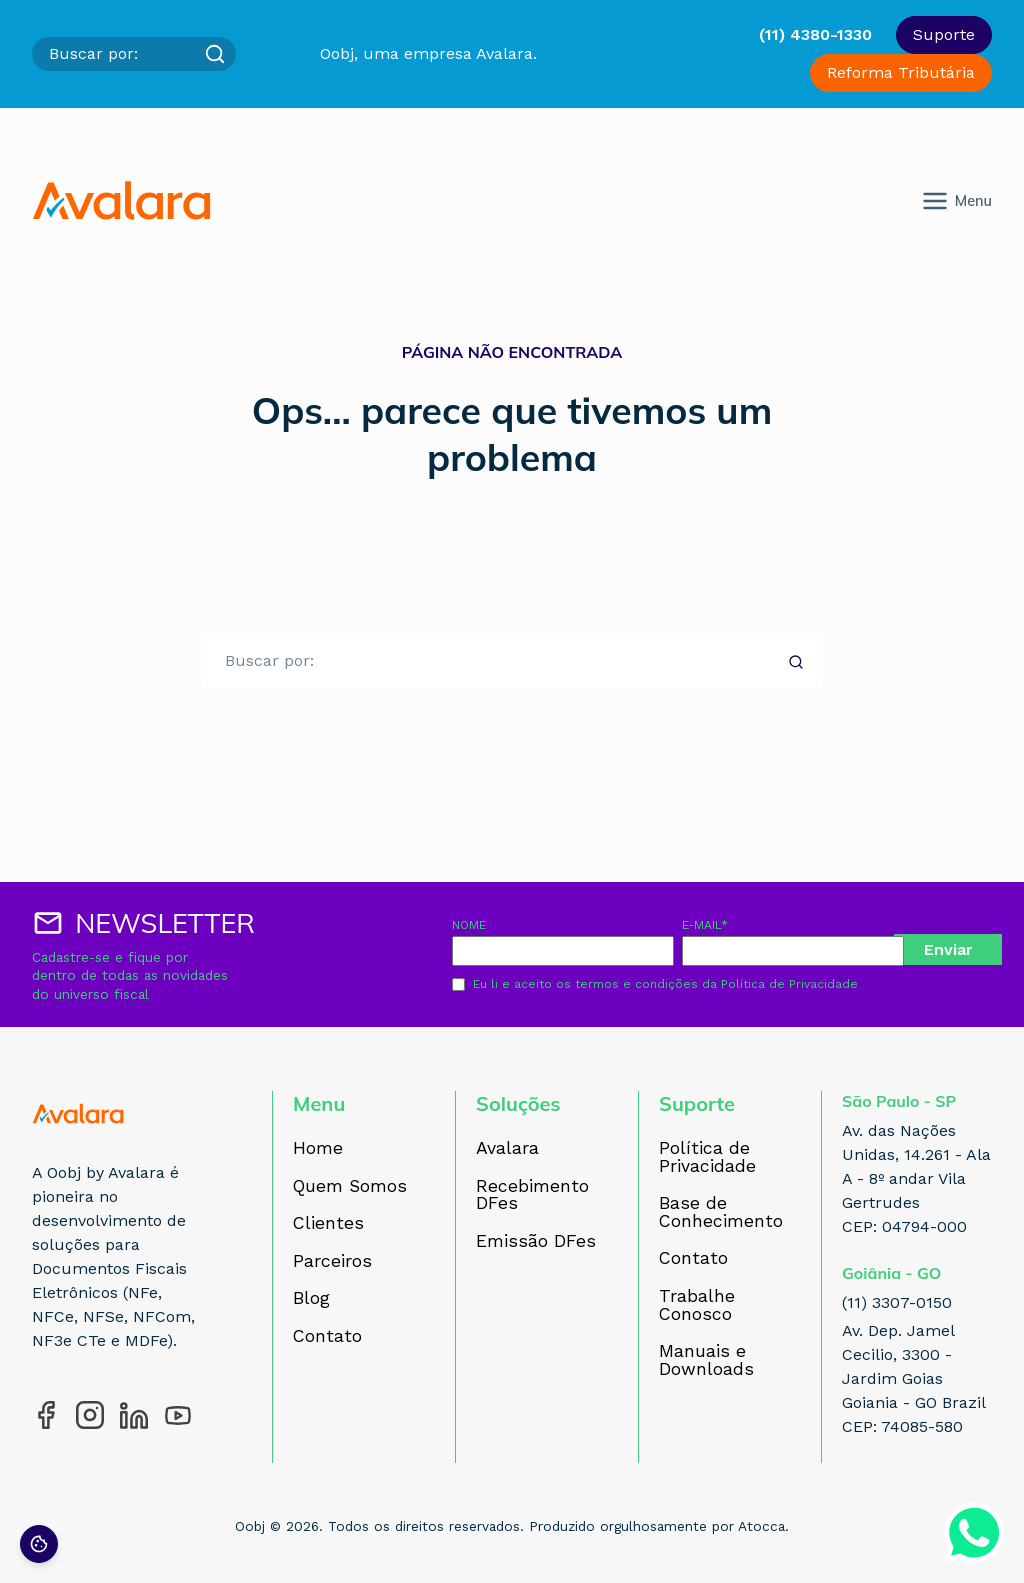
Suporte (944, 34)
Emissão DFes (536, 1242)
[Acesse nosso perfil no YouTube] (178, 1415)
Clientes (328, 1224)
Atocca (761, 1526)
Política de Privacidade (789, 984)
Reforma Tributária (901, 72)
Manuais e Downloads (706, 1360)
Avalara (507, 1149)
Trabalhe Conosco (697, 1305)
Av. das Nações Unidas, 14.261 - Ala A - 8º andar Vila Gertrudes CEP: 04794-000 (916, 1178)
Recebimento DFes (532, 1195)
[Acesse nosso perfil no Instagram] (90, 1415)
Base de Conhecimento (721, 1212)
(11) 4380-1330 (815, 34)
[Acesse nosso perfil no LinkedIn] (134, 1415)
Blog (311, 1299)
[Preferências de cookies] (39, 1544)
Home (318, 1149)
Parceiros (332, 1262)
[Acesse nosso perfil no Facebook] (46, 1415)
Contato (327, 1337)
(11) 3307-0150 (897, 1302)
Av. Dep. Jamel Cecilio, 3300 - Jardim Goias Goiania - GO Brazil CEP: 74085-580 (914, 1378)
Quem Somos (350, 1187)
